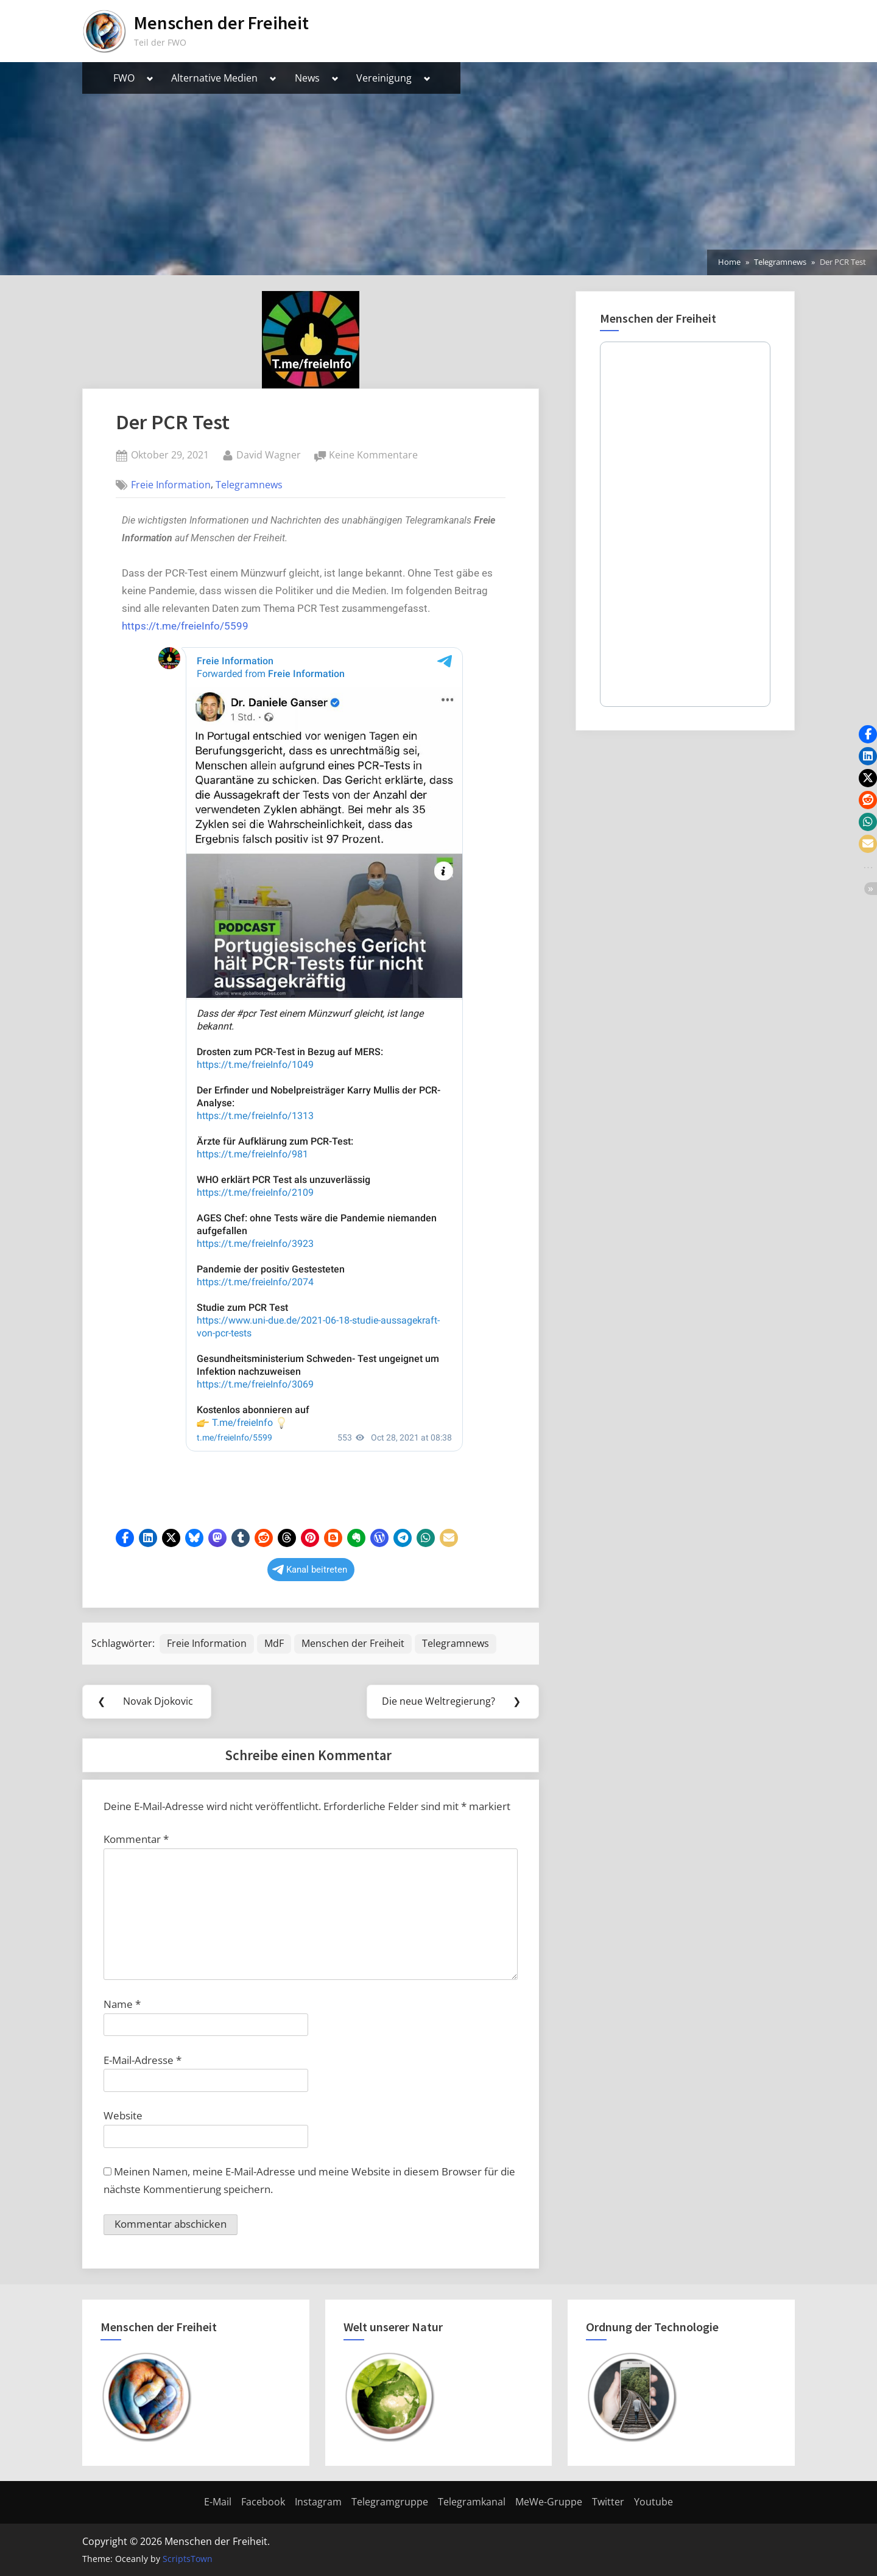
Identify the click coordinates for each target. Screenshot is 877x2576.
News (307, 78)
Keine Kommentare (373, 454)
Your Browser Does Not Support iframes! (310, 1073)
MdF (274, 1643)
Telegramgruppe (389, 2501)
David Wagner (268, 454)
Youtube (653, 2501)
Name (122, 2004)
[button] (125, 1538)
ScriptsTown (188, 2558)
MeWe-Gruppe (548, 2501)
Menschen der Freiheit (221, 23)
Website (123, 2115)
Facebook (263, 2501)
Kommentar (136, 1839)
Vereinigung (384, 78)
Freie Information (171, 484)
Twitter (608, 2501)
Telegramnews (249, 484)
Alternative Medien (214, 78)
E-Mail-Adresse (142, 2060)
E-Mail (217, 2501)
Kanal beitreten (309, 1569)
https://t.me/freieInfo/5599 (185, 626)
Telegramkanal (471, 2501)
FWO (124, 78)
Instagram (318, 2501)
